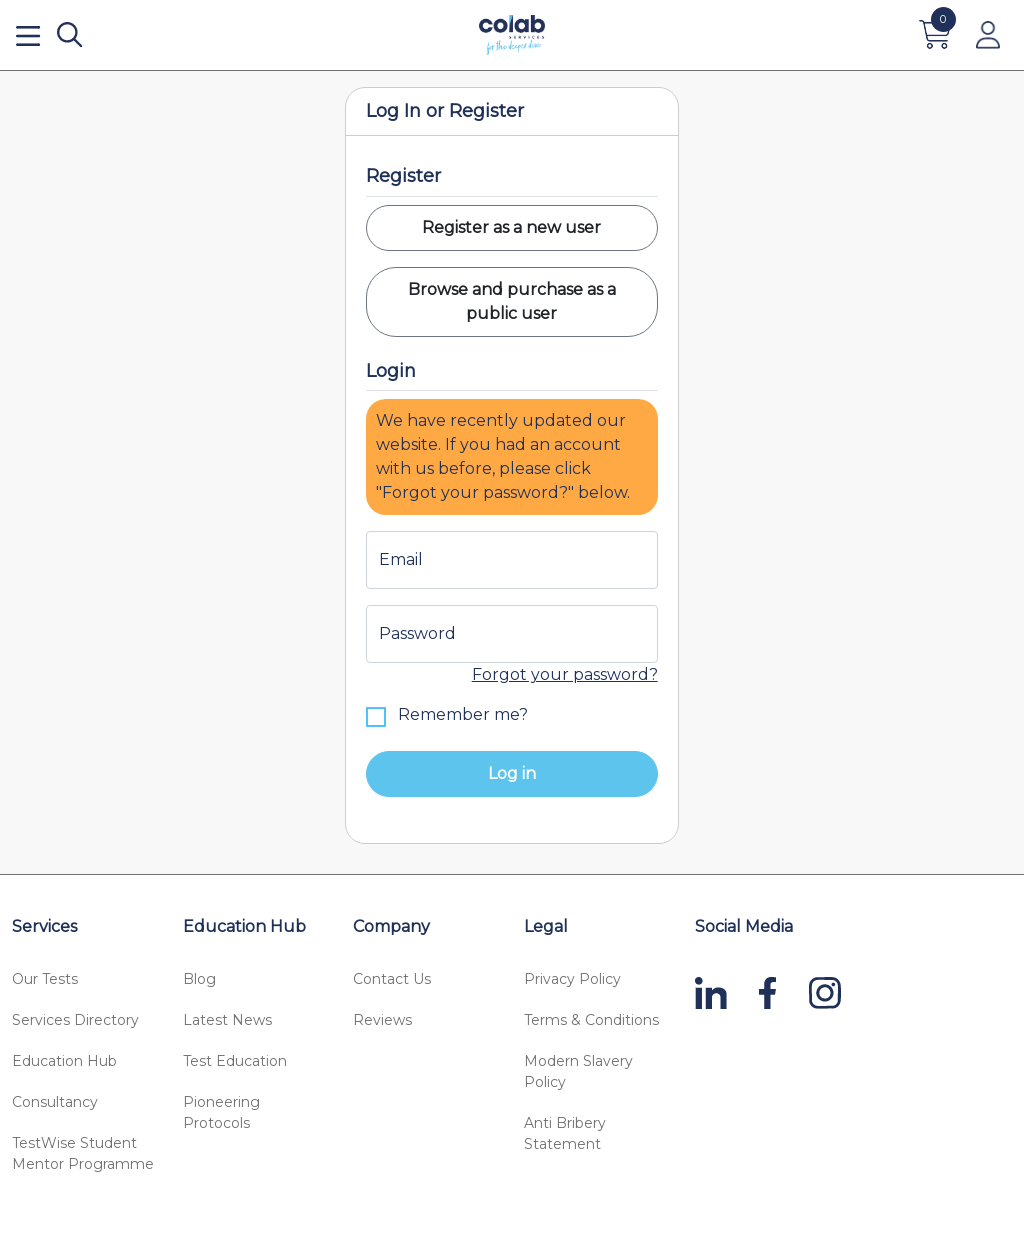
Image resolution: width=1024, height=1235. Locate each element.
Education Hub (64, 1061)
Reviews (382, 1020)
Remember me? (447, 716)
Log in (512, 773)
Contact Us (392, 979)
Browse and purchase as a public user (512, 301)
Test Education (235, 1061)
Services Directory (75, 1020)
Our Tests (45, 979)
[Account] (988, 35)
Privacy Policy (572, 979)
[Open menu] (28, 35)
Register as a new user (511, 227)
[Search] (70, 35)
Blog (199, 979)
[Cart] (935, 35)
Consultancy (55, 1102)
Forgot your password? (565, 674)
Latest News (227, 1020)
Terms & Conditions (591, 1020)
